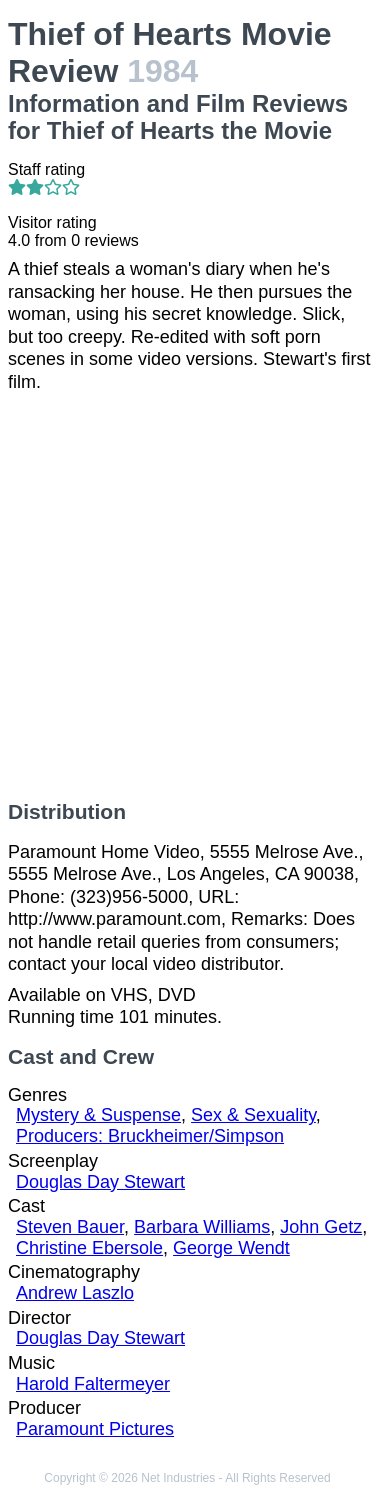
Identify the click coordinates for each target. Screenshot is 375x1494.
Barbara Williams (202, 1227)
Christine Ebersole (89, 1248)
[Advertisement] (187, 596)
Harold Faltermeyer (93, 1384)
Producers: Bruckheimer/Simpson (150, 1136)
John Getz (321, 1227)
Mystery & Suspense (98, 1115)
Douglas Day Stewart (100, 1182)
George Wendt (231, 1248)
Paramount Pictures (95, 1429)
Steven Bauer (70, 1227)
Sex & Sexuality (253, 1115)
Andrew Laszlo (75, 1293)
